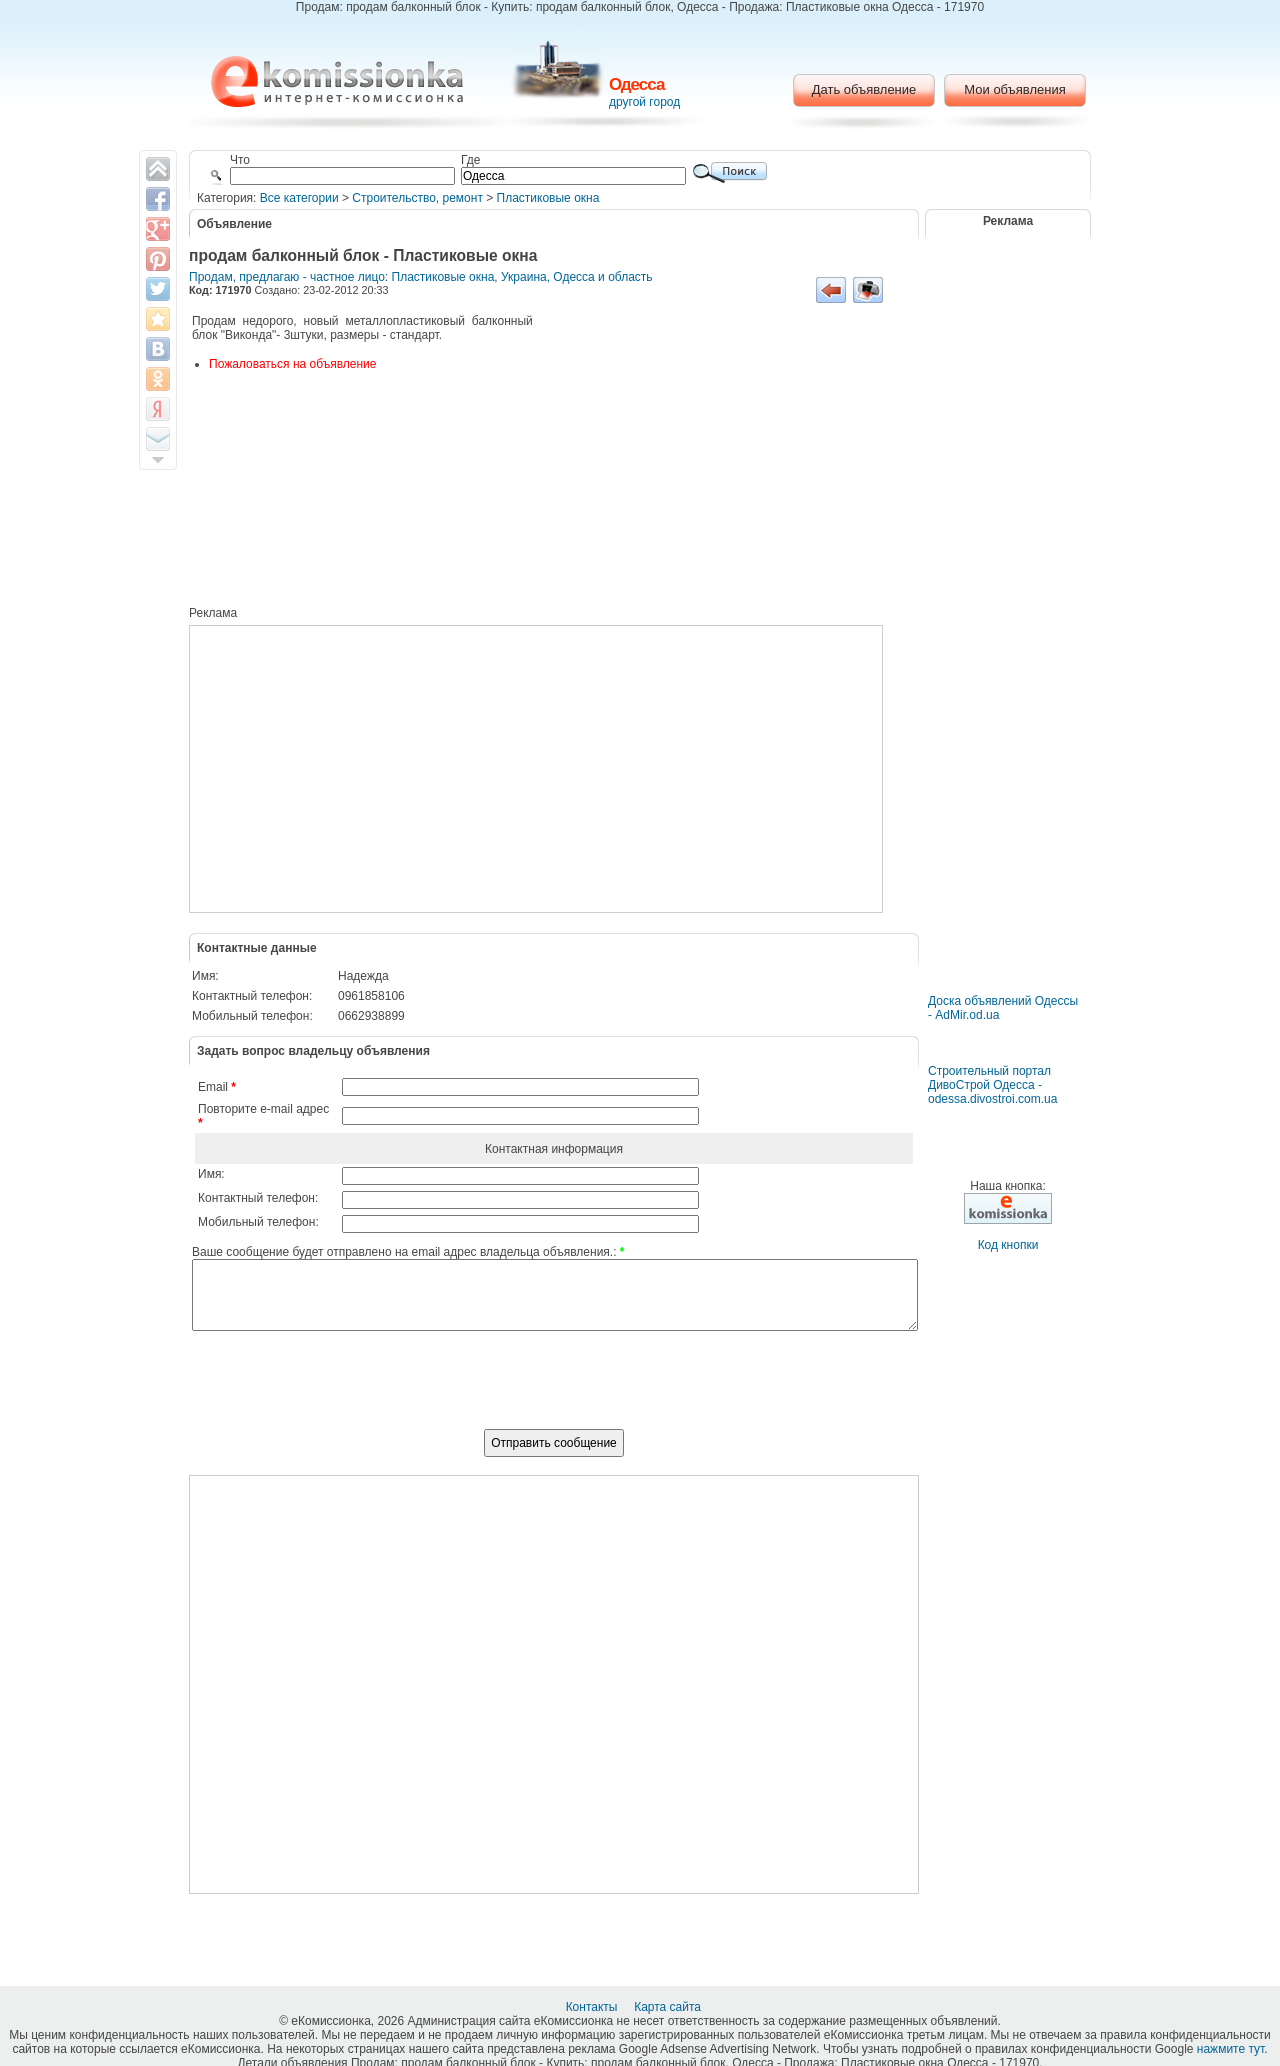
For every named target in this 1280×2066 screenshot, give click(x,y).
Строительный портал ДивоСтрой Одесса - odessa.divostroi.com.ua (992, 1085)
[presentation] (554, 1391)
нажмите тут (1230, 2049)
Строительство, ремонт (417, 198)
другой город (644, 102)
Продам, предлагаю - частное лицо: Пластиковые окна (341, 277)
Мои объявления (1014, 89)
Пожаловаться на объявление (292, 364)
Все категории (299, 198)
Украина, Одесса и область (577, 277)
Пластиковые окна (548, 198)
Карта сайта (669, 2007)
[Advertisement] (724, 463)
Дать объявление (864, 89)
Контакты (593, 2007)
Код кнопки (1008, 1245)
